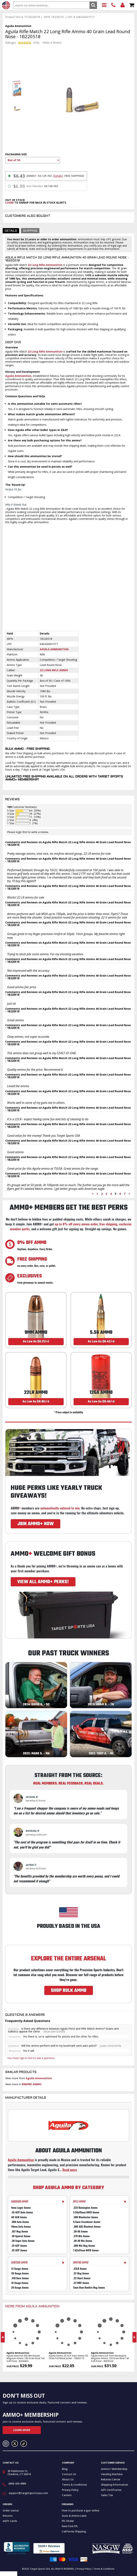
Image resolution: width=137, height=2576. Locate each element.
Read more (69, 2169)
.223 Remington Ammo (85, 2207)
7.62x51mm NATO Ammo (86, 2250)
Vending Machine (112, 2474)
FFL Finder (68, 2521)
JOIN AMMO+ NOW (35, 1524)
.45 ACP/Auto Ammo (22, 2212)
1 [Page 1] (97, 1193)
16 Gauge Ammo (19, 2282)
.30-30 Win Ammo (82, 2241)
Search (93, 5)
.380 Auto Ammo (20, 2221)
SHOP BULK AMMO (68, 1990)
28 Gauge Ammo (20, 2287)
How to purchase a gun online (80, 2510)
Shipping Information (114, 2484)
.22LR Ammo (80, 2268)
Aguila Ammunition (18, 376)
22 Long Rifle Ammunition (45, 265)
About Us (67, 2479)
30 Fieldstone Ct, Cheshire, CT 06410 (19, 2472)
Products (104, 5)
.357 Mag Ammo (19, 2231)
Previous (3, 2337)
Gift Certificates (111, 2490)
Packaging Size (16, 154)
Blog (65, 2469)
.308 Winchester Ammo (85, 2217)
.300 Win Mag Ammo (84, 2245)
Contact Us (69, 2474)
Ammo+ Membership (114, 2469)
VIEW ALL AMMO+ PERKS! (43, 1582)
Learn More (21, 2430)
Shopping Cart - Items (131, 5)
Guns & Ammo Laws (74, 2515)
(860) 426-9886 (113, 5)
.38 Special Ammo (20, 2236)
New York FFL (70, 2526)
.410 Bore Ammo (20, 2278)
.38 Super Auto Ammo (23, 2241)
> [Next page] (129, 1193)
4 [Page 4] (111, 1193)
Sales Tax (107, 2495)
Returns (8, 2515)
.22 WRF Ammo (81, 2282)
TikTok (23, 2444)
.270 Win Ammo (81, 2236)
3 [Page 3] (106, 1193)
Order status (11, 2510)
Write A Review (52, 42)
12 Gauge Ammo (19, 2268)
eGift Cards (10, 2521)
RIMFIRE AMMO (31, 2084)
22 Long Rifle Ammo (54, 670)
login (9, 202)
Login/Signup (122, 5)
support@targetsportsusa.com (28, 2493)
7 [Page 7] (124, 1193)
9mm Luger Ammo (21, 2207)
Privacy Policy (70, 2490)
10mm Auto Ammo (21, 2226)
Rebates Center (110, 2479)
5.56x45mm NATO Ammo (86, 2212)
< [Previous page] (92, 1193)
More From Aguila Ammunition (32, 2306)
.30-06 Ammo (80, 2231)
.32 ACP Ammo (19, 2250)
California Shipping (74, 2531)
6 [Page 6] (120, 1193)
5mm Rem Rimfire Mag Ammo (89, 2287)
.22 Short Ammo (81, 2278)
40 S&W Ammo (19, 2217)
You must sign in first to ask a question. (31, 2058)
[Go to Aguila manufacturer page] (68, 2125)
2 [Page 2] (102, 1193)
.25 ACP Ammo (19, 2245)
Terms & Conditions (74, 2484)
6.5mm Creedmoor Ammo (86, 2221)
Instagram (6, 2444)
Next (134, 2337)
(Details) (58, 176)
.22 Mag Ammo (81, 2273)
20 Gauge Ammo (20, 2273)
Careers (67, 2495)
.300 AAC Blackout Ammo (87, 2226)
